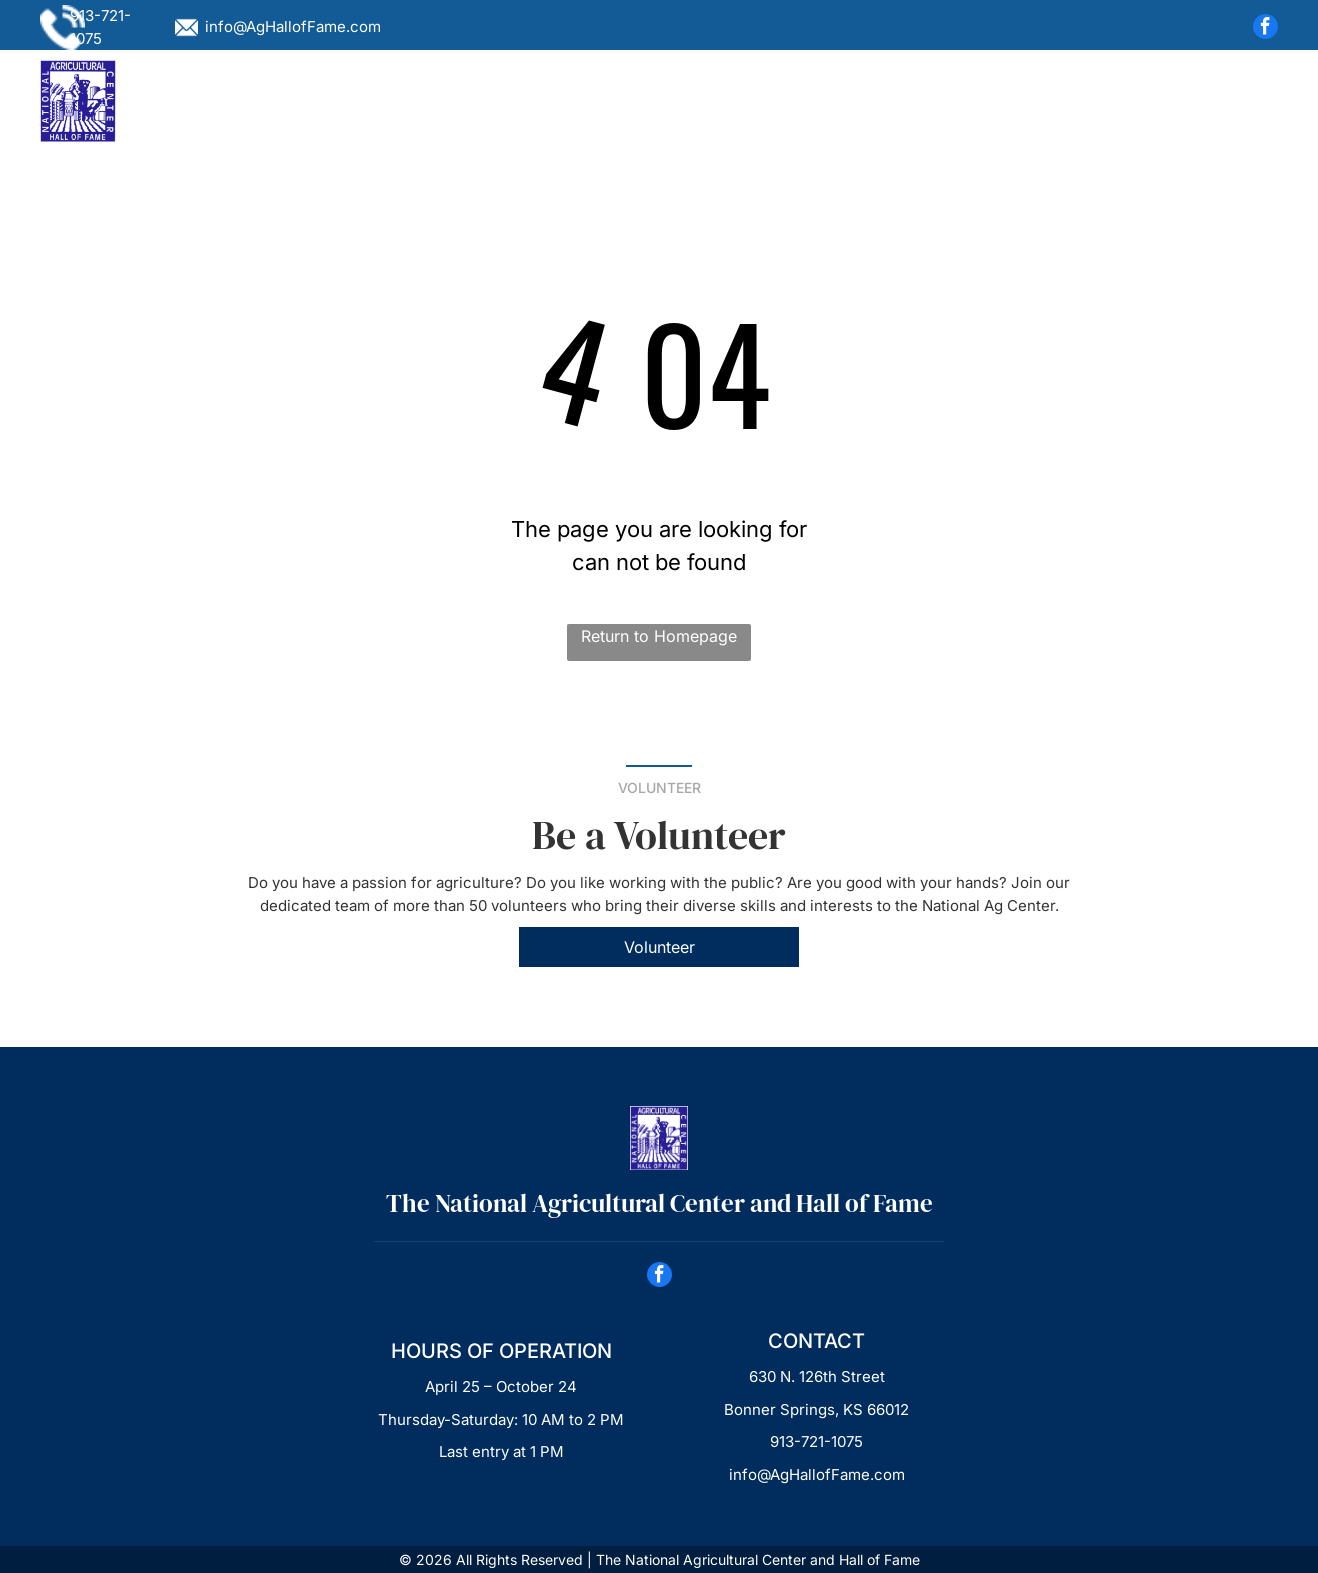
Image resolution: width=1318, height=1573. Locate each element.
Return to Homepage (659, 636)
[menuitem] (297, 101)
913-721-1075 (816, 1441)
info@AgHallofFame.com (293, 26)
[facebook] (1265, 29)
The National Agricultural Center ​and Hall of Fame (659, 1203)
